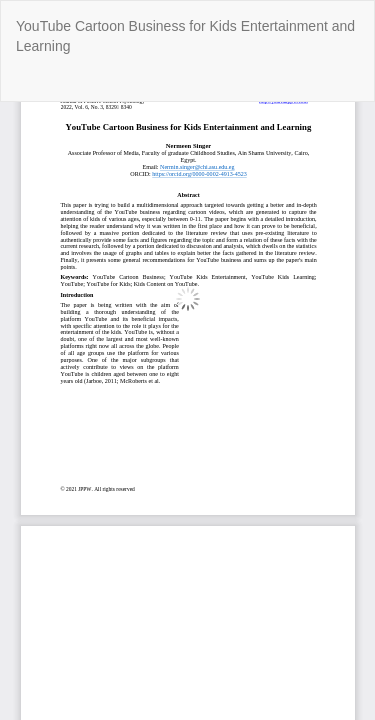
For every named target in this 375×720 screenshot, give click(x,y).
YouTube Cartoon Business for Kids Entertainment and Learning (185, 36)
